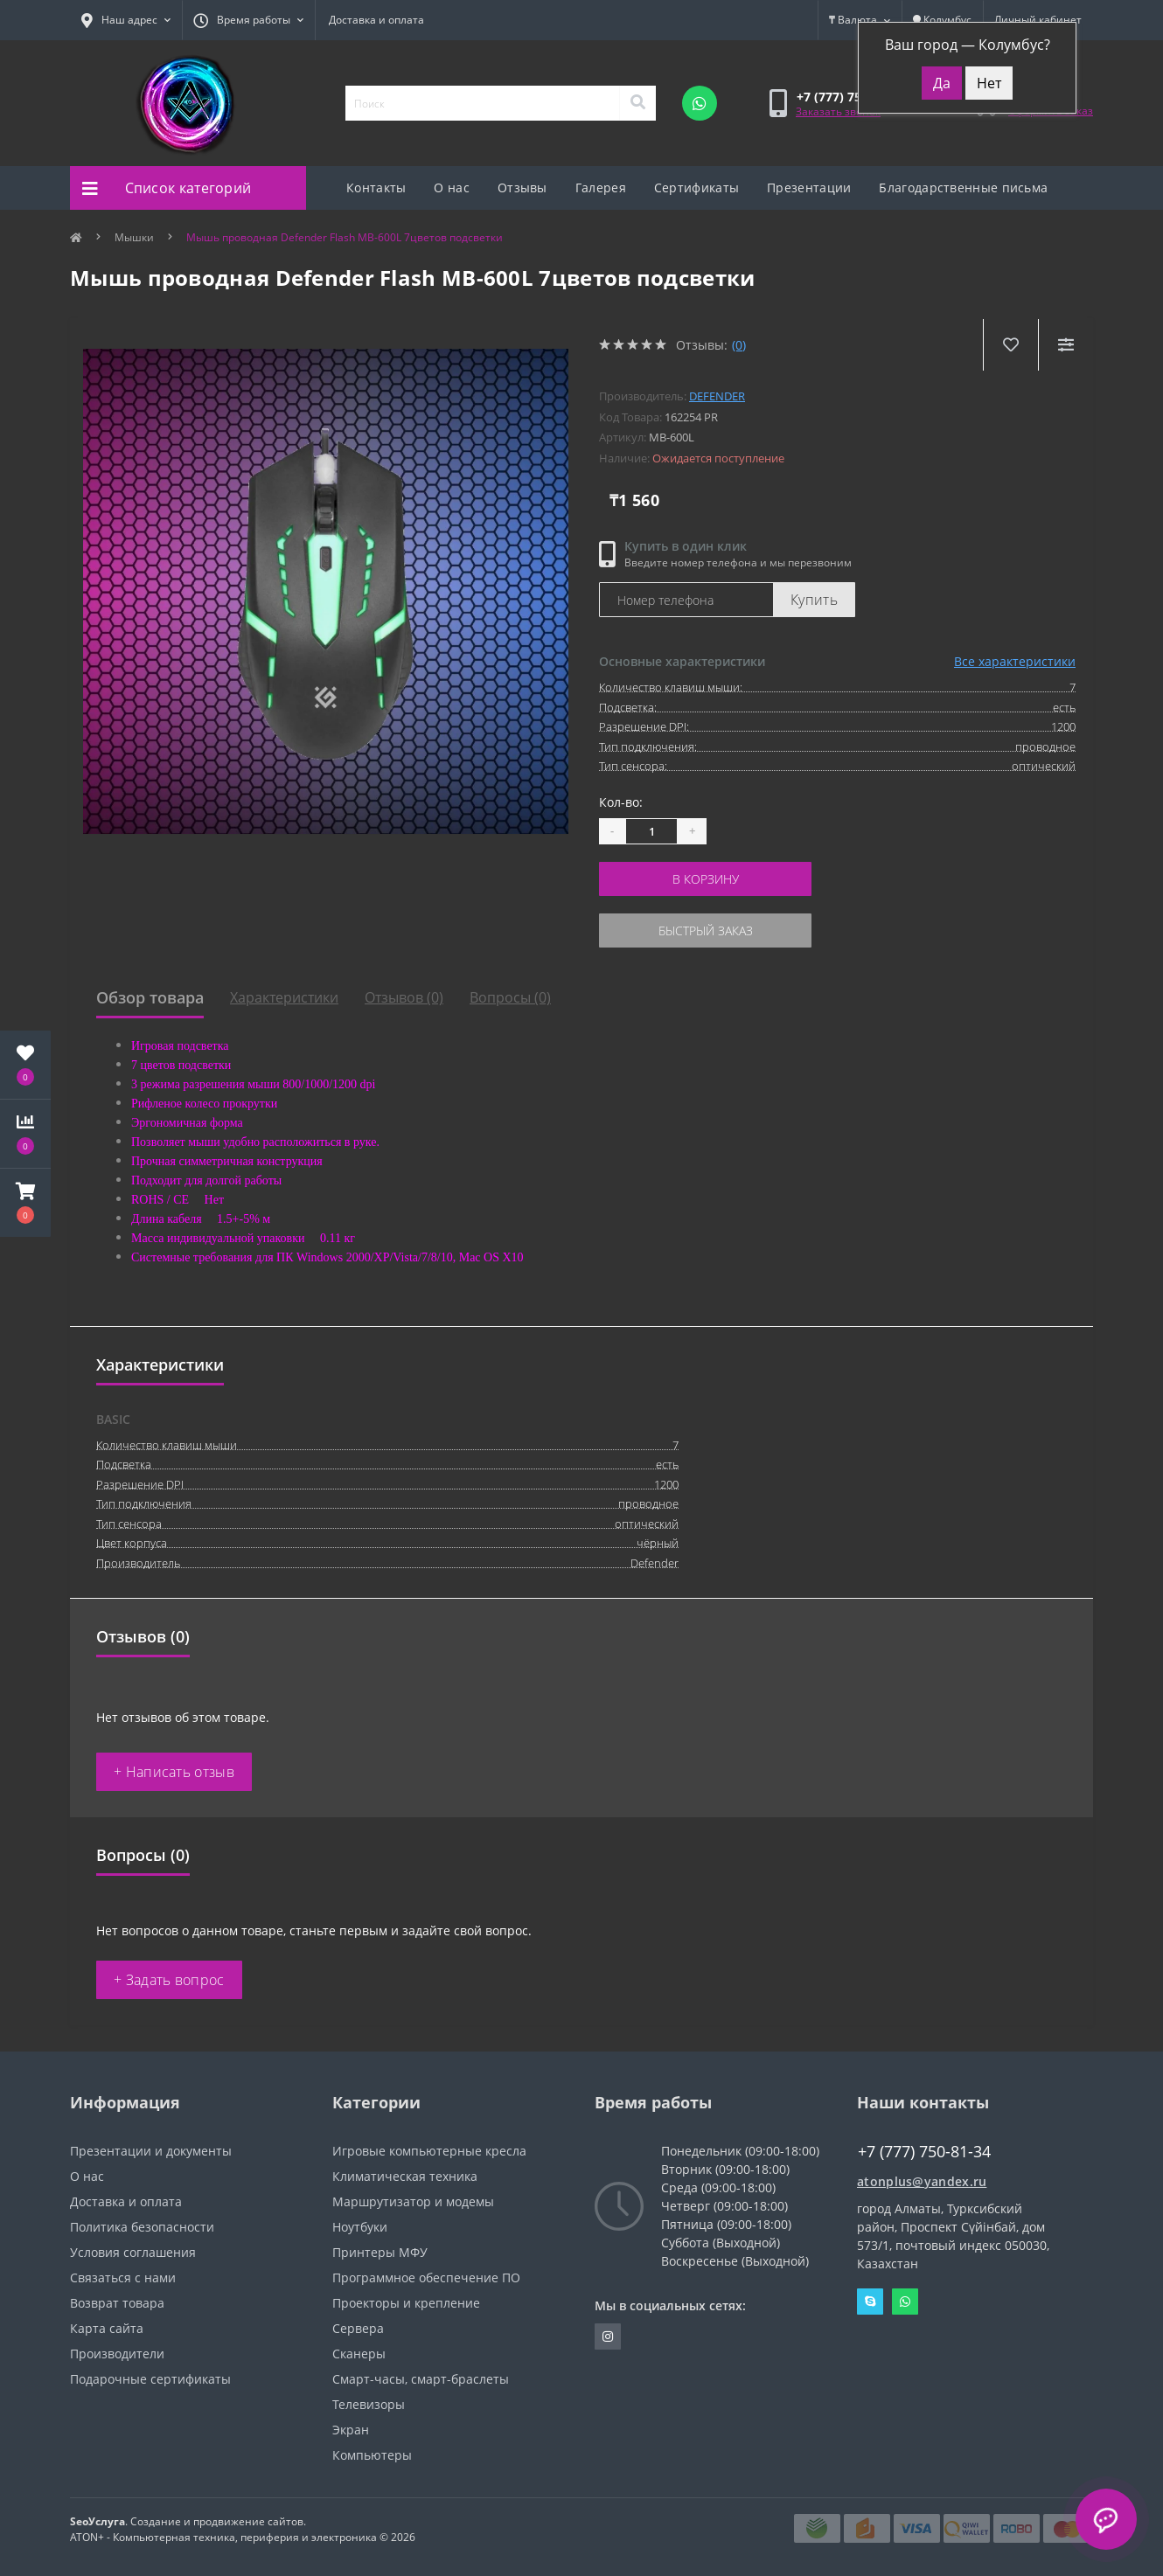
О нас (452, 187)
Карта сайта (106, 2328)
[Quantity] (651, 831)
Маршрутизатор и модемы (413, 2201)
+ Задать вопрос (169, 1979)
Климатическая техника (404, 2176)
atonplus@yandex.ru (921, 2181)
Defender (717, 396)
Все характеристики (1015, 661)
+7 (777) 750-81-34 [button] (924, 2152)
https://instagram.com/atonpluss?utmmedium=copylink (607, 2336)
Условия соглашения (133, 2252)
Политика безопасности (142, 2226)
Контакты (376, 187)
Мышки (134, 237)
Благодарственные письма (963, 187)
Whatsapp (905, 2301)
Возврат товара (117, 2303)
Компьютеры (372, 2455)
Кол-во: (621, 802)
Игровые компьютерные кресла (429, 2150)
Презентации (809, 187)
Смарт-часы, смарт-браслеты (420, 2379)
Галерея (600, 187)
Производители (117, 2353)
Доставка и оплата (376, 19)
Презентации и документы (151, 2150)
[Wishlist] (1010, 345)
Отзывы (522, 187)
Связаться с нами (123, 2277)
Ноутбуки (359, 2226)
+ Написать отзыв (174, 1771)
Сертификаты (696, 187)
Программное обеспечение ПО (426, 2277)
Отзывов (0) (404, 997)
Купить (814, 599)
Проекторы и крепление (406, 2303)
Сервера (358, 2328)
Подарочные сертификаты (150, 2379)
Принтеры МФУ (380, 2252)
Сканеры (359, 2353)
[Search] (637, 103)
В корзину (705, 879)
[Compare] (1065, 345)
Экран (350, 2429)
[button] (25, 1203)
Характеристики (284, 997)
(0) (739, 345)
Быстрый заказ (705, 930)
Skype (870, 2301)
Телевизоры (368, 2404)
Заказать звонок (838, 111)
